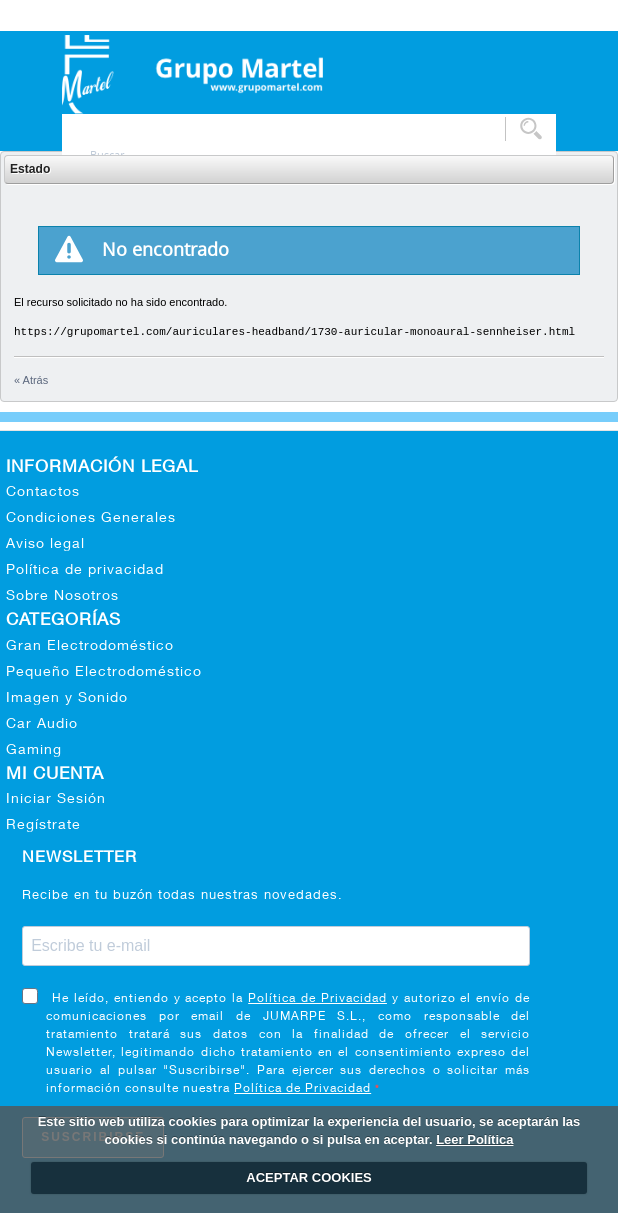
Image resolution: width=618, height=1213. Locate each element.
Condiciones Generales (91, 519)
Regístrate (43, 826)
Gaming (34, 751)
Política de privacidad (85, 571)
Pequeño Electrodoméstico (104, 673)
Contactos (43, 493)
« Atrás (31, 380)
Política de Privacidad (317, 999)
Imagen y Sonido (67, 699)
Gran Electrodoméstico (90, 647)
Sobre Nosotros (62, 597)
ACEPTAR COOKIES (308, 1177)
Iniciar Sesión (56, 800)
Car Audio (42, 725)
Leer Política (474, 1139)
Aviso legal (45, 545)
